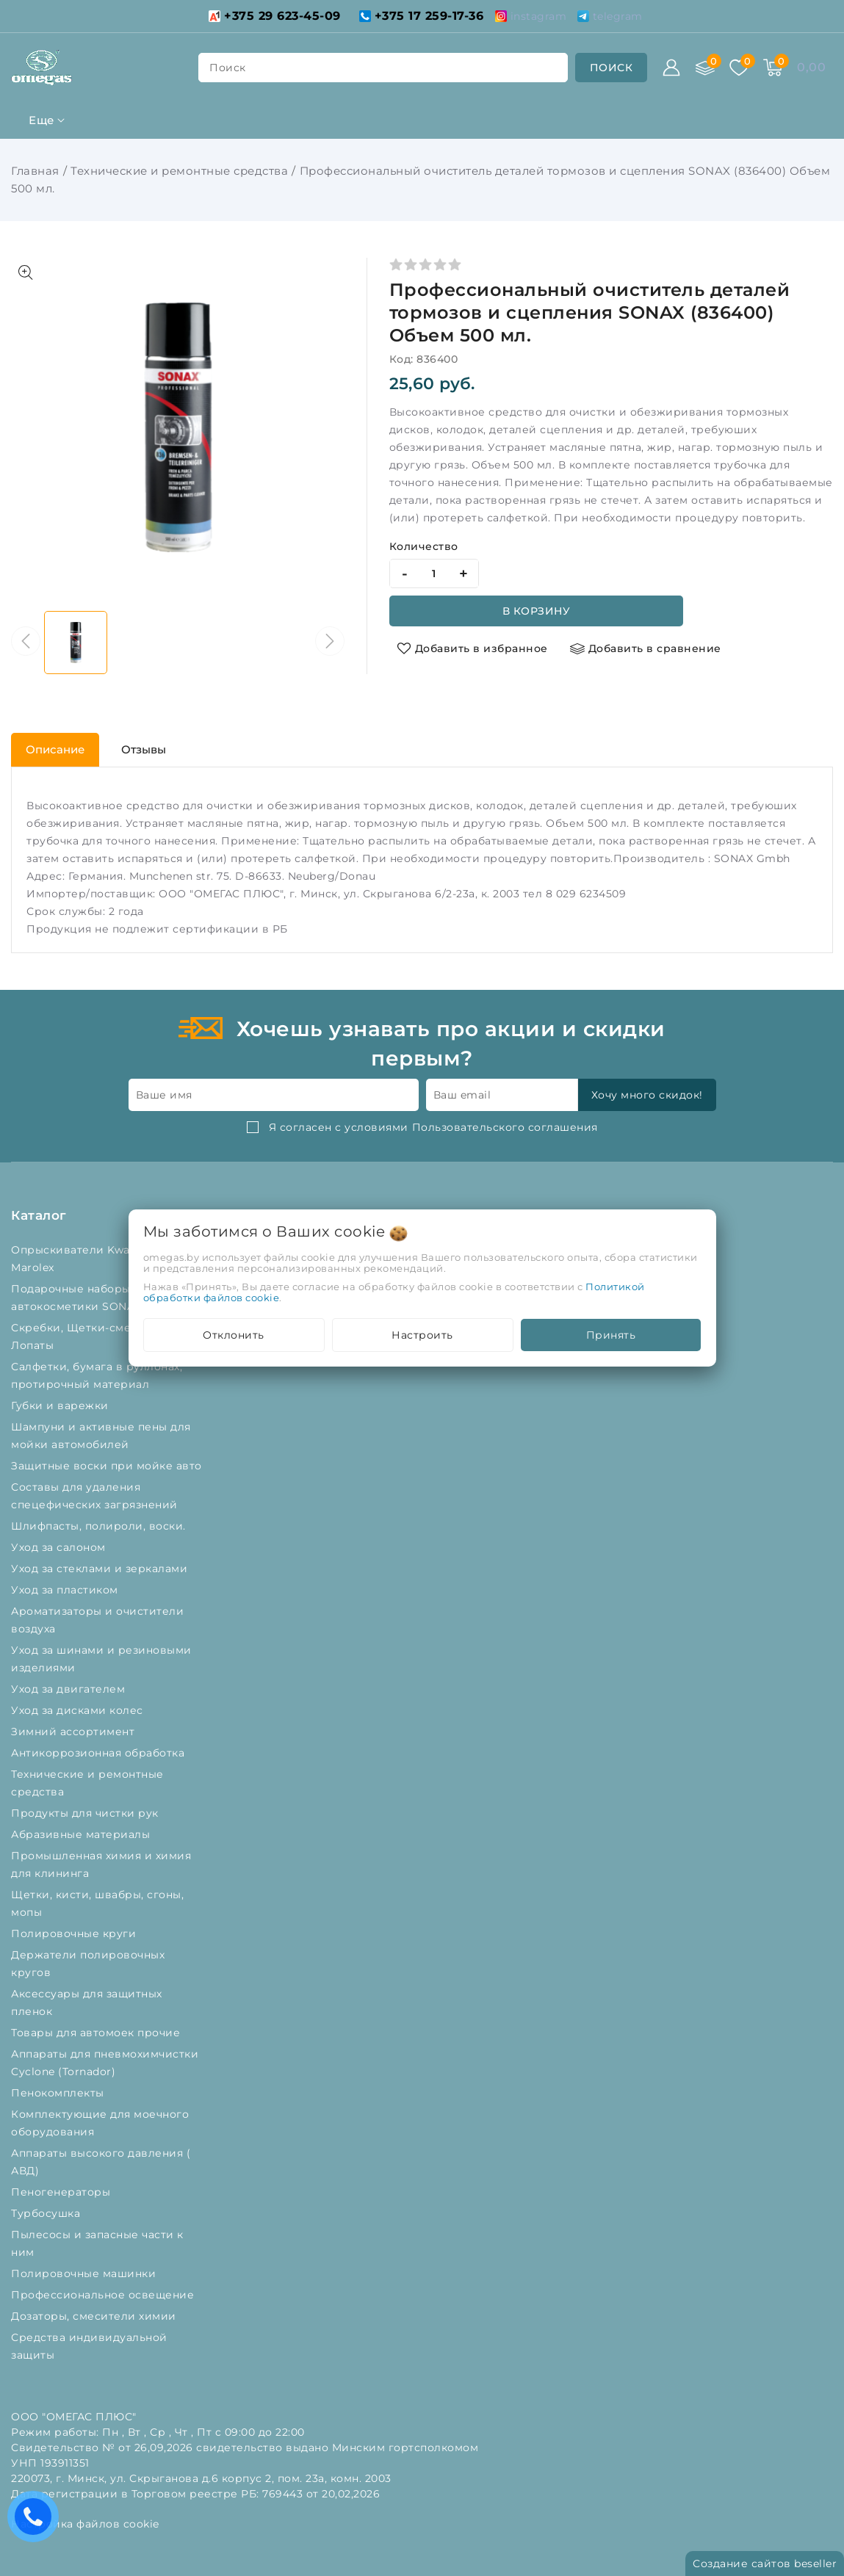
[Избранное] (739, 67)
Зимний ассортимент (74, 1731)
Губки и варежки (63, 1405)
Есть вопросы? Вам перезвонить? (37, 2521)
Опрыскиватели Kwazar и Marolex (84, 1258)
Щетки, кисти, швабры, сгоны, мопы (97, 1903)
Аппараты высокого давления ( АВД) (100, 2161)
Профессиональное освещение (104, 2294)
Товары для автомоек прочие (97, 2032)
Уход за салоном (60, 1547)
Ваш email (462, 1094)
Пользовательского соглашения (505, 1127)
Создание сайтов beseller (765, 2563)
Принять (611, 1335)
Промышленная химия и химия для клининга (101, 1864)
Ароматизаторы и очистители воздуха (97, 1619)
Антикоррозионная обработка (99, 1752)
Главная (35, 171)
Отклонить (233, 1335)
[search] (611, 67)
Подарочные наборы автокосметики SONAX (79, 1297)
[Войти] (671, 67)
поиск (227, 67)
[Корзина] (772, 67)
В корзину (536, 611)
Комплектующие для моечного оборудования (100, 2123)
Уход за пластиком (66, 1589)
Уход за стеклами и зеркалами (101, 1568)
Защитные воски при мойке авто (108, 1465)
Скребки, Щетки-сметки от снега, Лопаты (107, 1336)
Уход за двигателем (70, 1689)
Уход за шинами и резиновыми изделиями (101, 1658)
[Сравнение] (705, 67)
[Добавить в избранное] (472, 648)
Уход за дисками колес (78, 1710)
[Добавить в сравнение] (646, 648)
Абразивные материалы (82, 1834)
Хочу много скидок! (647, 1094)
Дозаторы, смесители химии (95, 2316)
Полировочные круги (77, 1933)
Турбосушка (47, 2213)
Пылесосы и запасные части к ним (97, 2243)
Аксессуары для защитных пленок (86, 2002)
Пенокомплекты (59, 2092)
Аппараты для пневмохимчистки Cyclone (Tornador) (104, 2062)
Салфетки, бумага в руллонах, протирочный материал (96, 1375)
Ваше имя (164, 1094)
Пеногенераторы (62, 2192)
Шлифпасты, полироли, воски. (100, 1526)
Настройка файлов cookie (85, 2523)
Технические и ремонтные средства (179, 171)
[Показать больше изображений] (25, 272)
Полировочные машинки (85, 2273)
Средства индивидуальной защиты (89, 2346)
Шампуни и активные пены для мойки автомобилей (101, 1435)
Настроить (422, 1335)
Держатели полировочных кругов (88, 1963)
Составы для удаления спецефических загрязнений (96, 1495)
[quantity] (434, 573)
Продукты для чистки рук (86, 1813)
